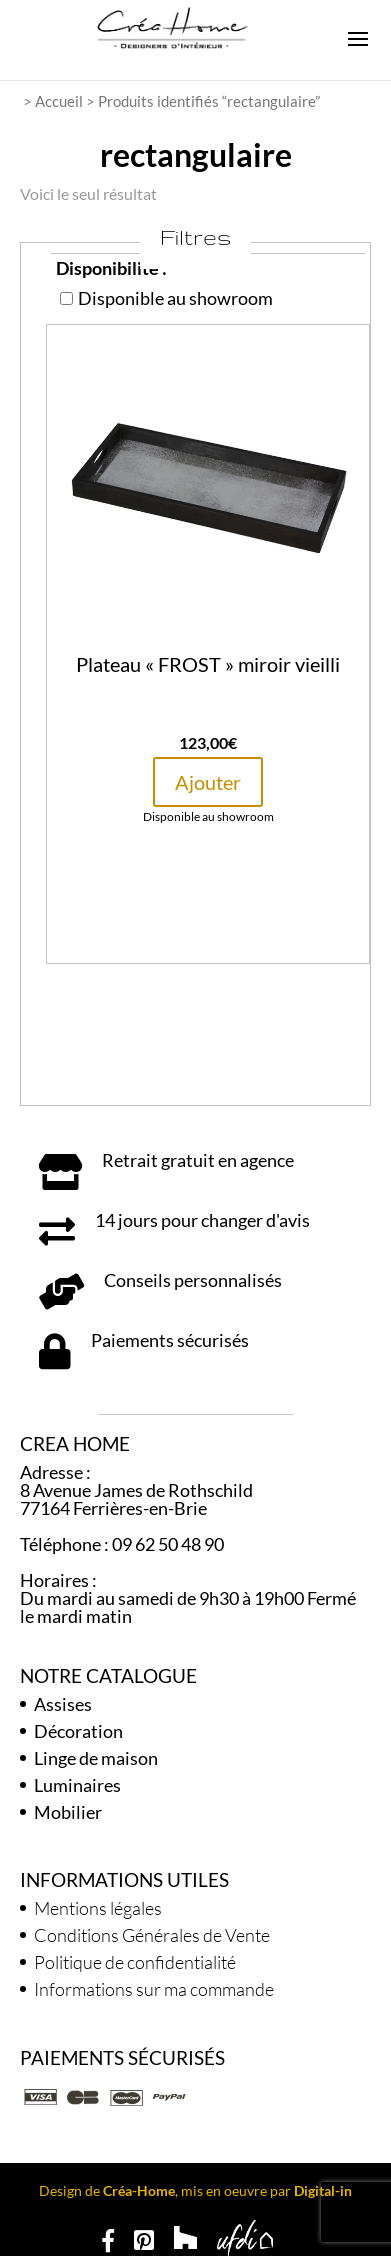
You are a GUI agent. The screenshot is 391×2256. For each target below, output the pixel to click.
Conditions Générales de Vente (152, 1935)
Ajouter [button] (208, 782)
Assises (63, 1704)
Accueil (59, 101)
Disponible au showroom (166, 298)
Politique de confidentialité (135, 1962)
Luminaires (77, 1785)
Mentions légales (98, 1908)
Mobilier (68, 1812)
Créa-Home (139, 2190)
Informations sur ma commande (154, 1989)
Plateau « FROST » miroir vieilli (208, 664)
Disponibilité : (111, 268)
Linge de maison (96, 1758)
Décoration (78, 1731)
